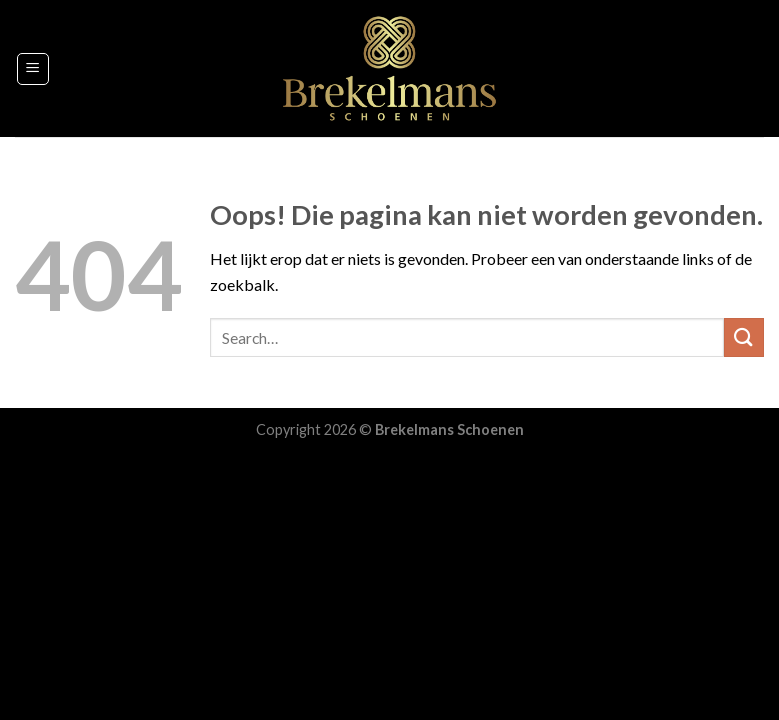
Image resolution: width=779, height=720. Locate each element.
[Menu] (33, 69)
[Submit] (744, 337)
